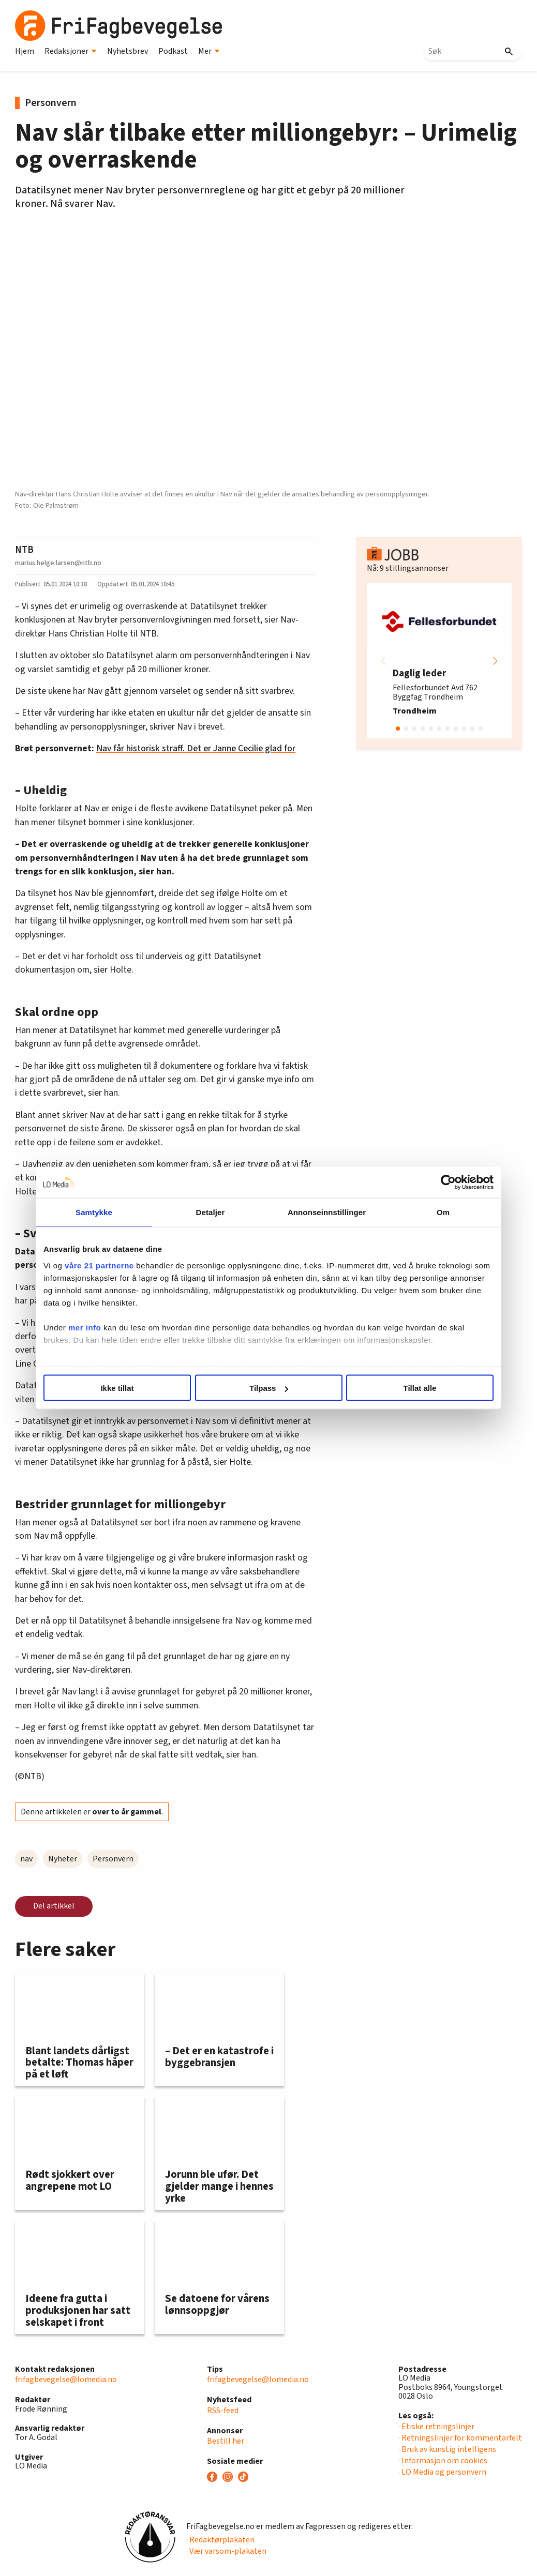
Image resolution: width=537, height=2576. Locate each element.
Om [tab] (443, 1212)
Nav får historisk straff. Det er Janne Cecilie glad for (195, 748)
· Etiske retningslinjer (436, 2426)
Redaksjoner (70, 51)
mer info (84, 1327)
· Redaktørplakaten (220, 2539)
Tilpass (268, 1388)
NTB (24, 549)
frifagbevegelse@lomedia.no (66, 2379)
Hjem (24, 51)
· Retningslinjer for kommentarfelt (460, 2438)
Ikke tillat (116, 1388)
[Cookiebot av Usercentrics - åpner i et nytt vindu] (448, 1182)
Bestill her (225, 2441)
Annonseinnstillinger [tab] (327, 1212)
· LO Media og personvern (442, 2472)
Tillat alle (420, 1388)
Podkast (173, 51)
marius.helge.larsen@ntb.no (58, 562)
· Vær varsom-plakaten (226, 2551)
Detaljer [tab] (210, 1212)
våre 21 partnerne (99, 1265)
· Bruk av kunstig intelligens (447, 2449)
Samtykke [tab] (94, 1212)
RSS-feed (222, 2410)
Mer (209, 51)
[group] (439, 660)
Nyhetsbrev (127, 51)
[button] (495, 660)
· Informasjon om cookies (442, 2460)
